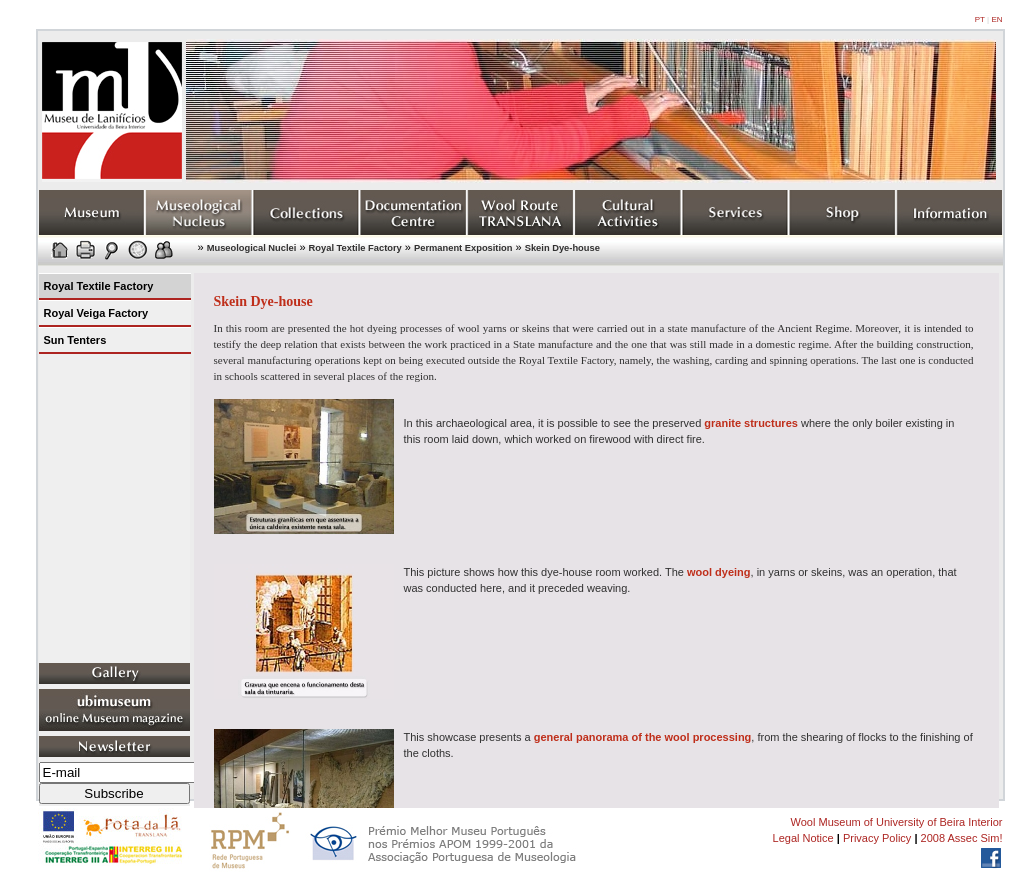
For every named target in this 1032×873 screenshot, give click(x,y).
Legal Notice (803, 838)
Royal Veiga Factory (96, 313)
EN (996, 19)
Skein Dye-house (562, 248)
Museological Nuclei (252, 248)
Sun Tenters (75, 340)
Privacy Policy (877, 838)
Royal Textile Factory (355, 248)
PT (980, 19)
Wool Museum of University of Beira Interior (897, 822)
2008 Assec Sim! (962, 838)
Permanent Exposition (463, 248)
